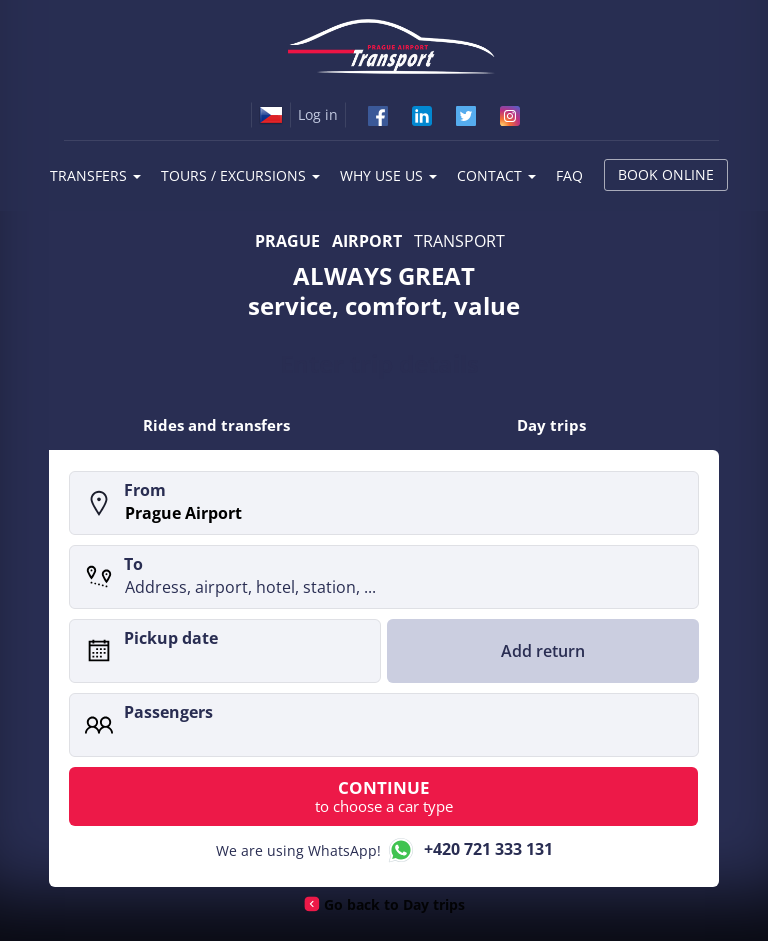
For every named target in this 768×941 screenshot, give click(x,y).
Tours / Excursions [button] (240, 175)
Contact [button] (496, 175)
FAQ (569, 175)
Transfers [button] (95, 175)
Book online (666, 174)
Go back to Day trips (393, 905)
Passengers (168, 712)
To (133, 564)
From (145, 490)
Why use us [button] (388, 175)
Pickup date (171, 638)
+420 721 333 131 (469, 850)
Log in (318, 114)
